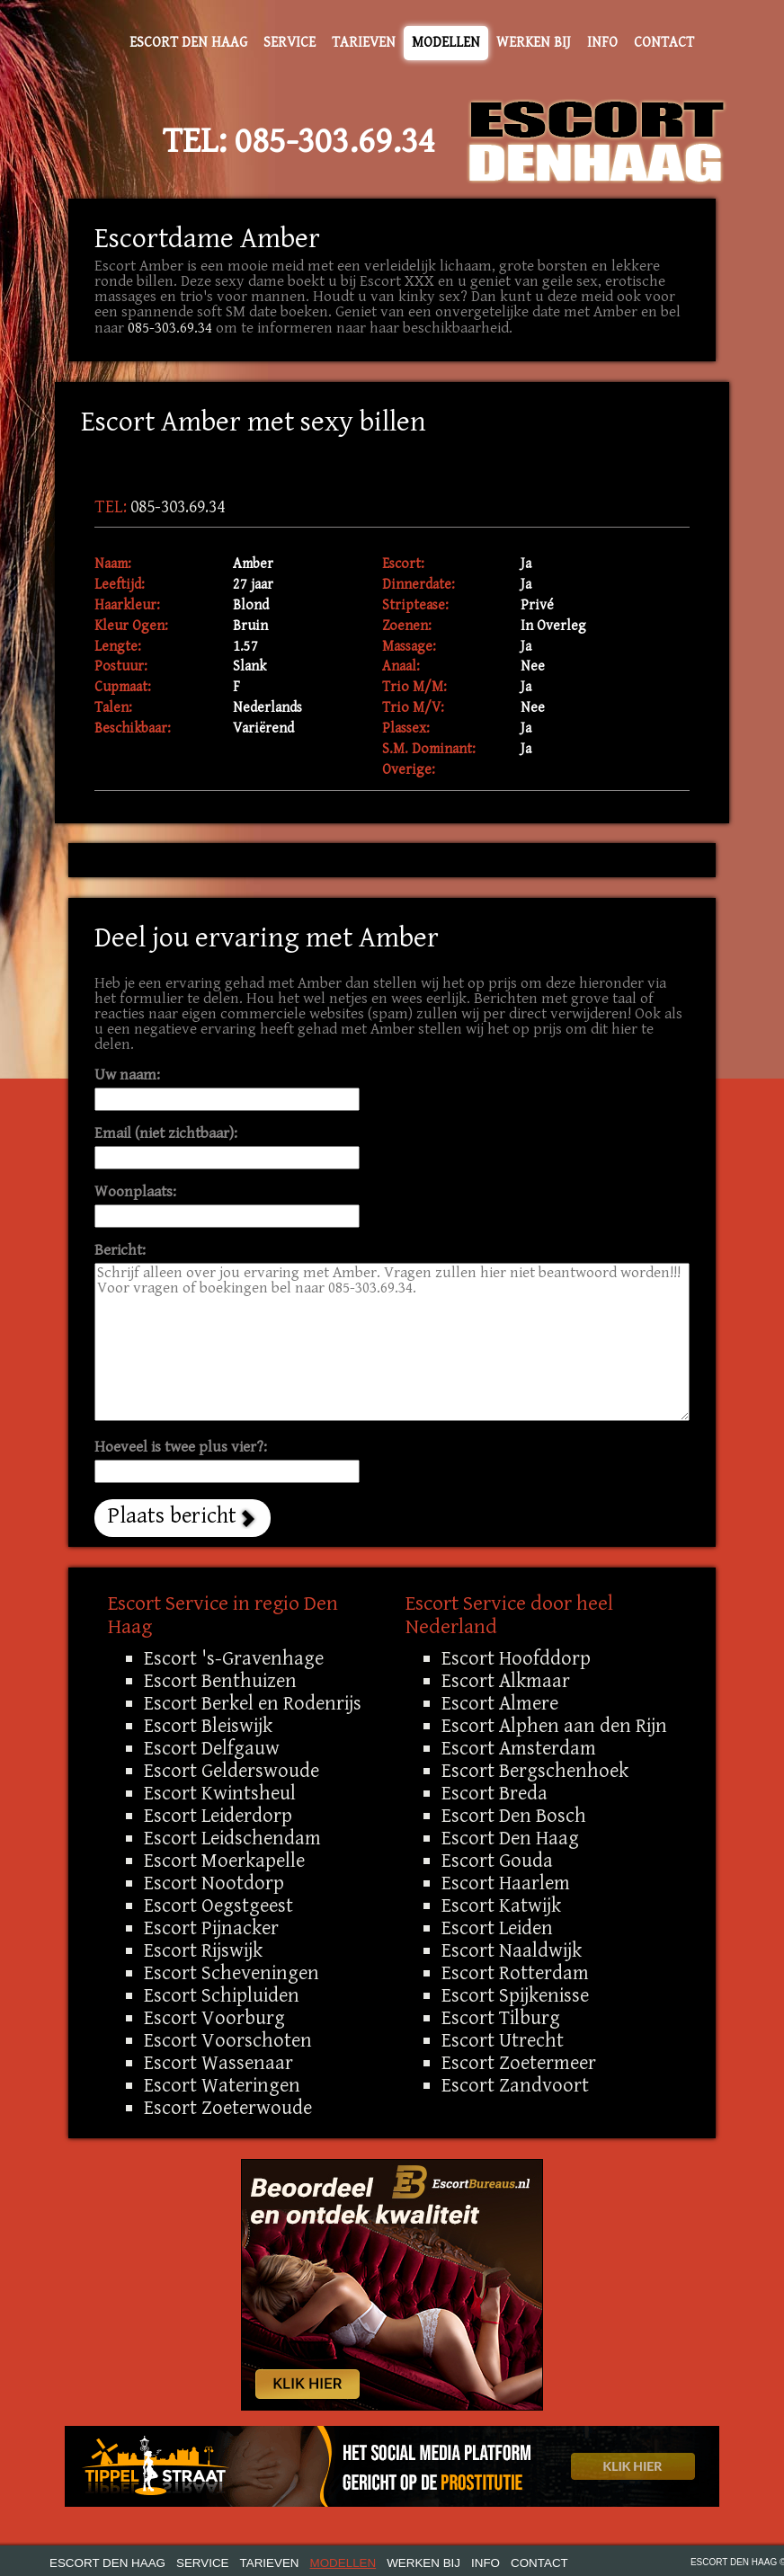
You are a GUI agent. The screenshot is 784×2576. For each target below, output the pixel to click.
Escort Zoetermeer (518, 2062)
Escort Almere (499, 1703)
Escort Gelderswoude (231, 1770)
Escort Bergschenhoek (534, 1770)
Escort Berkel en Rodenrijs (252, 1703)
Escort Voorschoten (228, 2040)
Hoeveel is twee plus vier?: (180, 1447)
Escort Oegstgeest (218, 1905)
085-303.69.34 (335, 141)
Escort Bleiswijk (208, 1725)
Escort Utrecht (502, 2040)
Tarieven (364, 42)
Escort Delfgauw (212, 1748)
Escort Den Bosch (513, 1815)
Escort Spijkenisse (515, 1995)
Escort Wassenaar (218, 2062)
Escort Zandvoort (515, 2085)
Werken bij (533, 42)
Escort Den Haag (188, 42)
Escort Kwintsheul (220, 1793)
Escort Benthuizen (220, 1680)
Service (289, 42)
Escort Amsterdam (518, 1748)
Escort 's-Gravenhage (234, 1658)
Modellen (446, 42)
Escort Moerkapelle (224, 1860)
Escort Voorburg (214, 2018)
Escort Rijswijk (203, 1950)
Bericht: (120, 1250)
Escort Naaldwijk (511, 1950)
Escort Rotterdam (515, 1973)
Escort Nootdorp (214, 1883)
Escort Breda (494, 1793)
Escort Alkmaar (505, 1680)
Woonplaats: (135, 1192)
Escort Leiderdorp (218, 1815)
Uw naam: (127, 1075)
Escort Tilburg (500, 2018)
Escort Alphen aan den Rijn (554, 1725)
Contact (664, 42)
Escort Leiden (497, 1928)
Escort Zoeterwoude (228, 2107)
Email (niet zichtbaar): (165, 1133)
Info (602, 42)
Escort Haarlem (505, 1883)
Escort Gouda (497, 1860)
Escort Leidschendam (232, 1838)
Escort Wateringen (222, 2085)
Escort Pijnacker (211, 1928)
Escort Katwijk (501, 1905)
